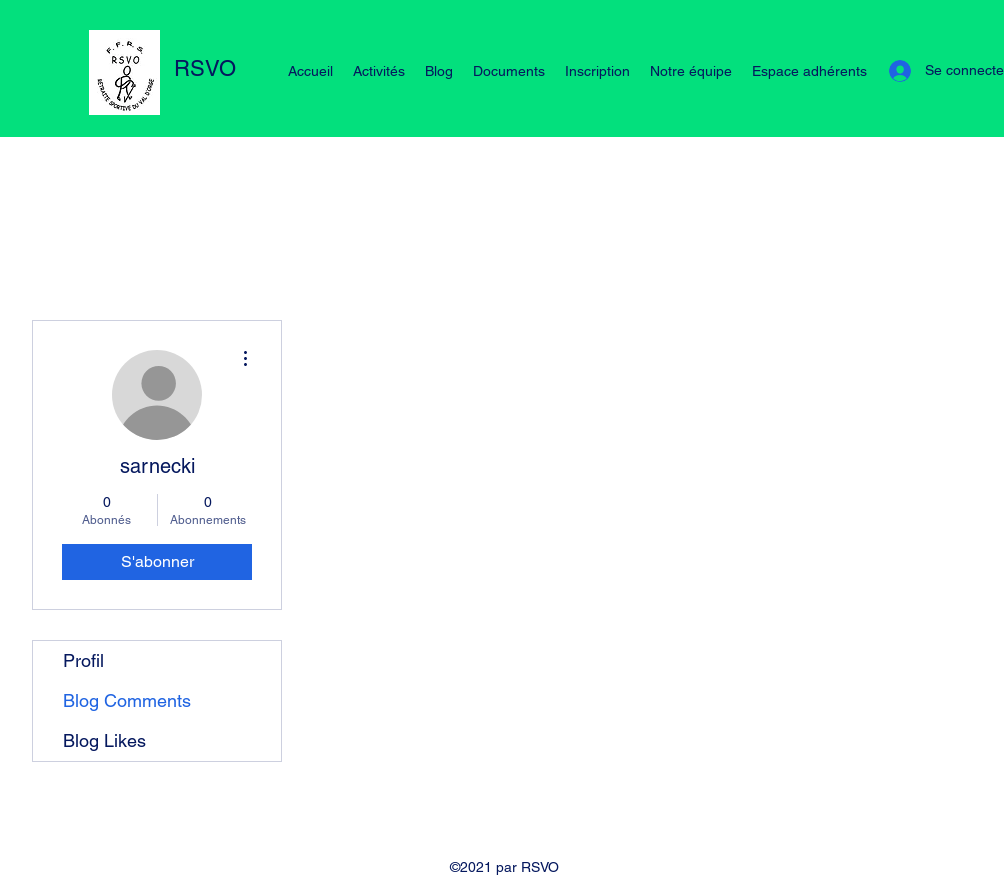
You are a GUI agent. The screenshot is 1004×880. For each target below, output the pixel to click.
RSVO (205, 68)
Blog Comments (127, 700)
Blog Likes (104, 740)
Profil (83, 660)
